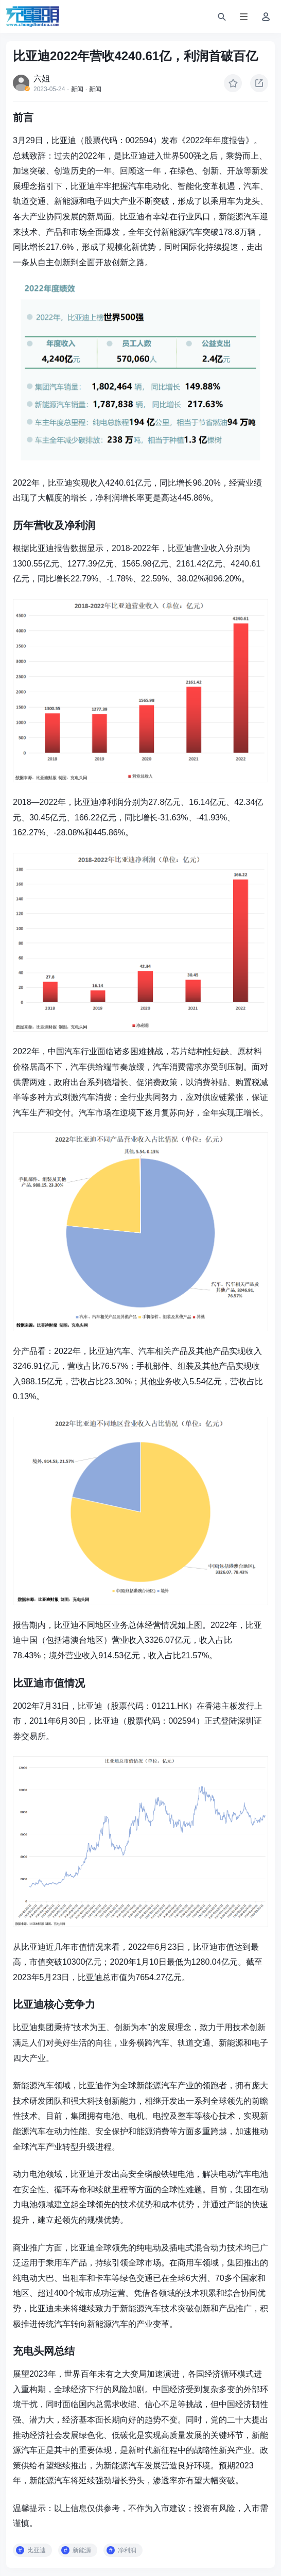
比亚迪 (36, 2550)
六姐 (41, 78)
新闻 (77, 89)
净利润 (127, 2550)
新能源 (82, 2550)
